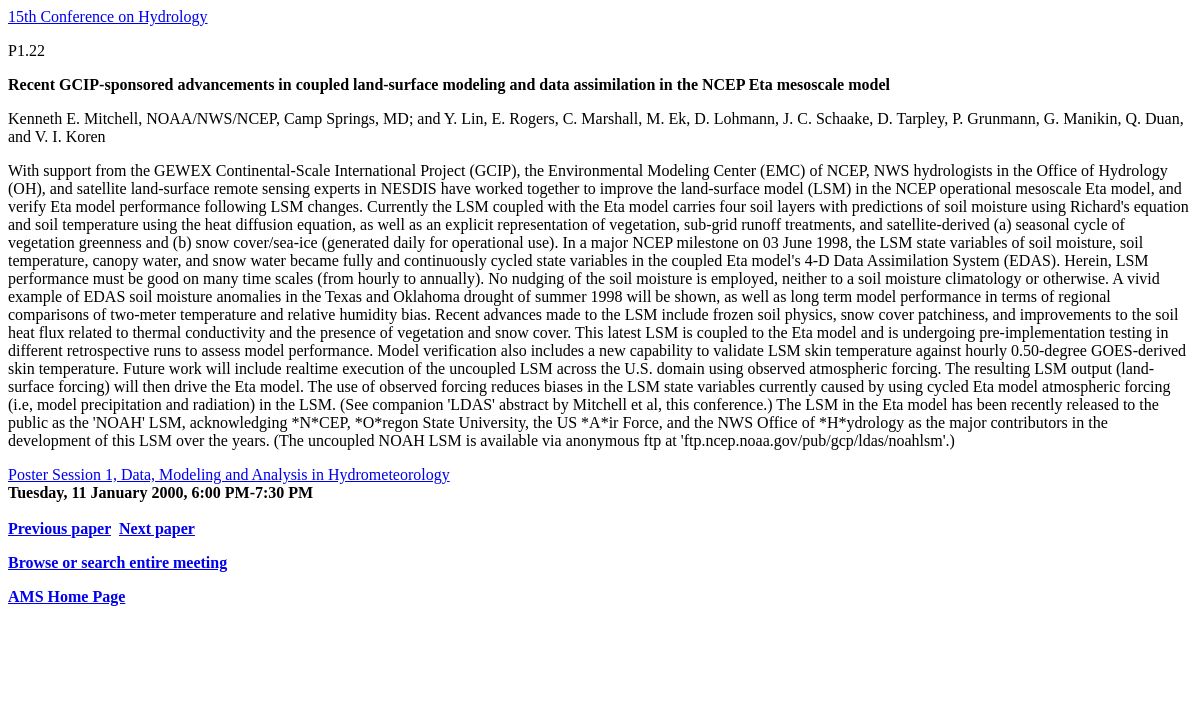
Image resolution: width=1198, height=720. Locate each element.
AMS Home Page (66, 596)
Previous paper (59, 528)
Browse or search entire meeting (117, 562)
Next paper (157, 528)
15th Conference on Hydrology (108, 16)
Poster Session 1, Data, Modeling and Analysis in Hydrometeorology (229, 474)
